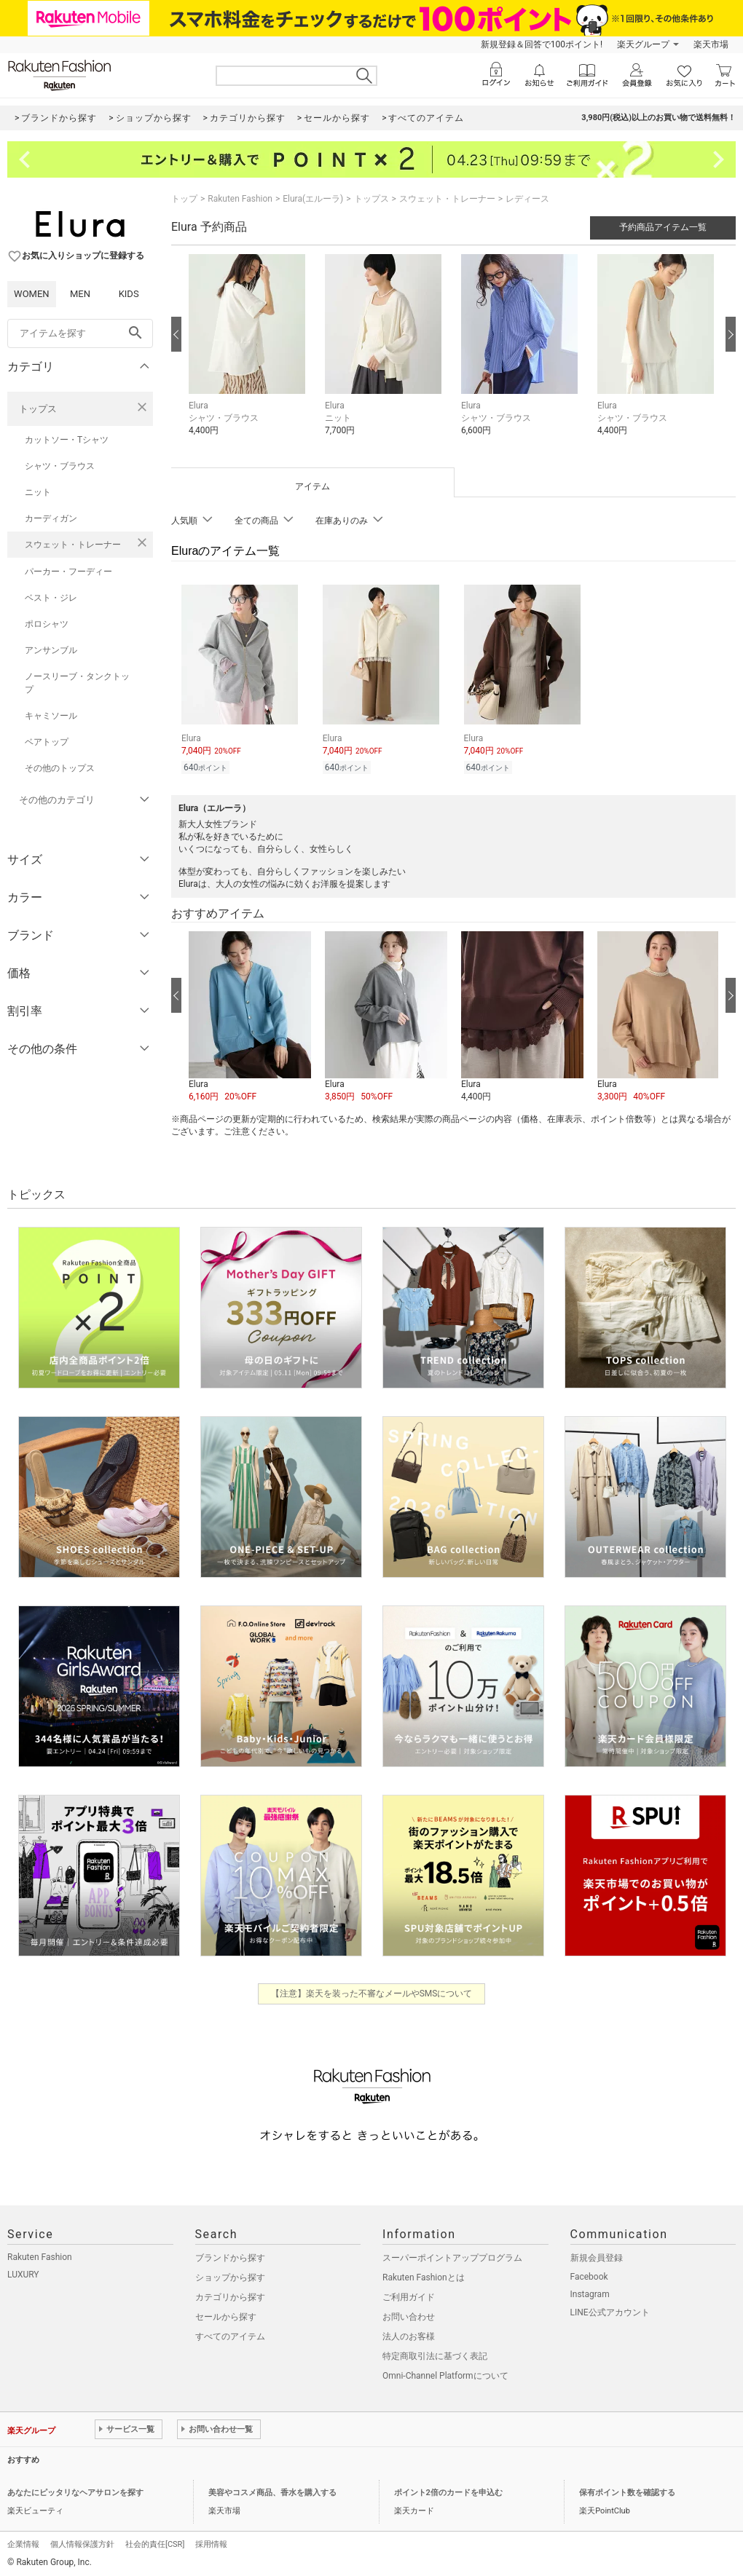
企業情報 (23, 2542)
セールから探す (225, 2315)
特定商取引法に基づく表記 (434, 2354)
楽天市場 (710, 44)
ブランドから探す (230, 2256)
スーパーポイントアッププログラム (452, 2256)
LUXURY (23, 2272)
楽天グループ (643, 44)
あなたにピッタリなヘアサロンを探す (75, 2490)
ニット (38, 492)
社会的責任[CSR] (154, 2542)
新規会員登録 (596, 2256)
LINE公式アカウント (610, 2310)
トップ (184, 199)
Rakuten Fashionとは (423, 2275)
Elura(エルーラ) (313, 199)
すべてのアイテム (230, 2334)
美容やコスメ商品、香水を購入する (272, 2490)
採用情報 (211, 2542)
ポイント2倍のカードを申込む (448, 2490)
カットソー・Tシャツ (67, 440)
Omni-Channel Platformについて (445, 2373)
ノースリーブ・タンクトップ (77, 683)
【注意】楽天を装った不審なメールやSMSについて (372, 1991)
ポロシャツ (46, 624)
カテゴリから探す (230, 2295)
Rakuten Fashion (240, 199)
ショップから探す (230, 2275)
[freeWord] (80, 333)
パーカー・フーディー (68, 571)
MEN (80, 293)
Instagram (590, 2292)
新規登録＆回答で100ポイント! (541, 44)
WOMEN (32, 293)
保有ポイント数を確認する (627, 2490)
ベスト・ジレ (51, 598)
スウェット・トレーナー (73, 545)
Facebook (589, 2274)
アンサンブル (51, 650)
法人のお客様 (408, 2334)
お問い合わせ (408, 2315)
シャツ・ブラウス (60, 466)
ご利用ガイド (408, 2295)
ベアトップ (46, 742)
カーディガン (51, 518)
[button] (249, 355)
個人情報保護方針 (82, 2542)
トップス (38, 408)
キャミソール (51, 716)
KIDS (129, 293)
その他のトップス (60, 768)
